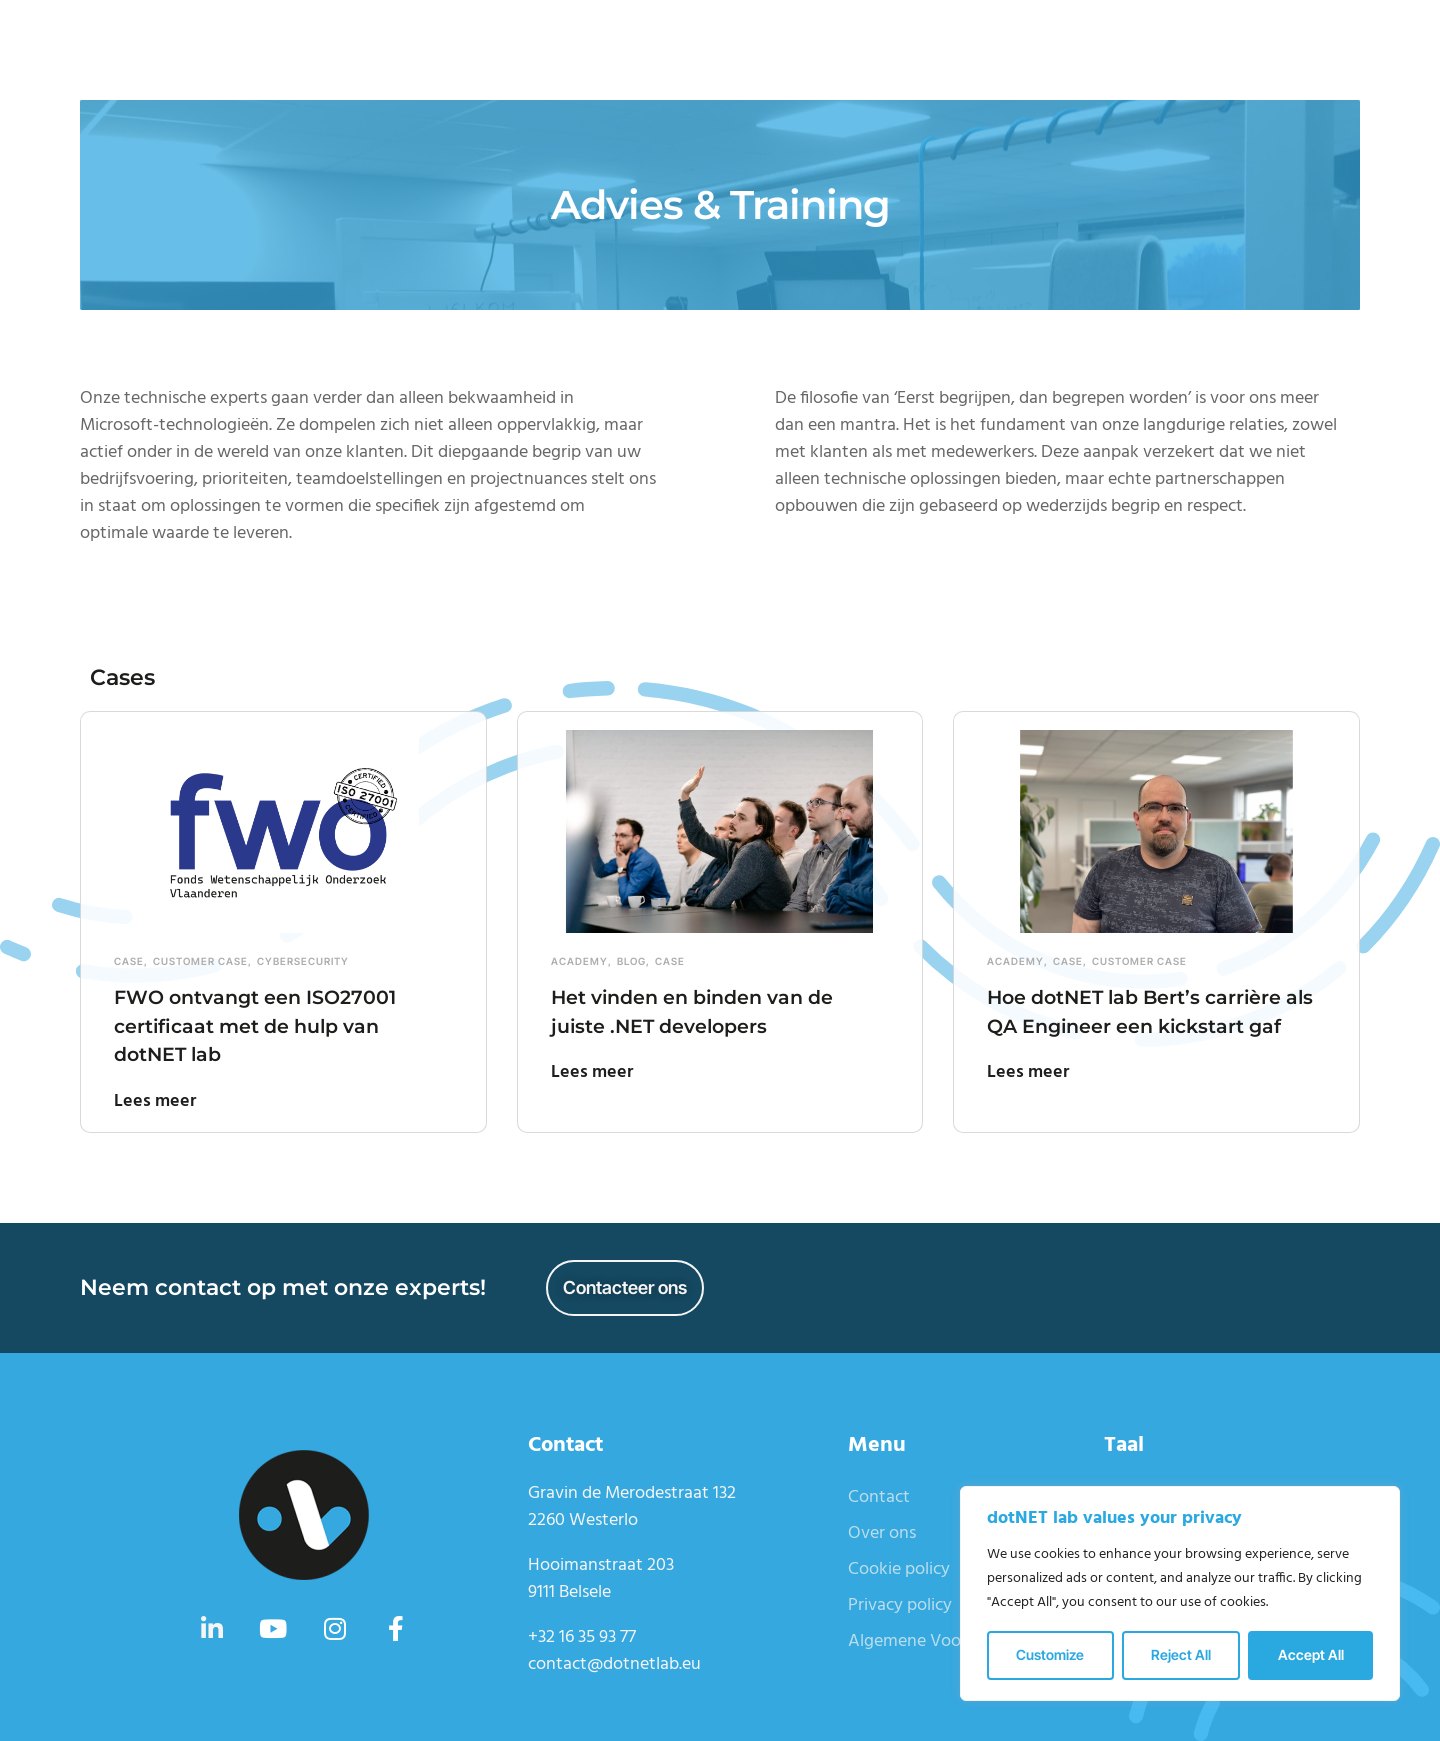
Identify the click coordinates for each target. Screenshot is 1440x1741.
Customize (1050, 1654)
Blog (631, 961)
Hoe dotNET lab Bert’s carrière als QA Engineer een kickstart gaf (1148, 1025)
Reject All (1181, 1654)
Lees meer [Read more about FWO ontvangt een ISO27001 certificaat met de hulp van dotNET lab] (155, 1101)
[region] (1180, 1593)
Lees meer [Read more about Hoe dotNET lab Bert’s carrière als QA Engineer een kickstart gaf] (1028, 1101)
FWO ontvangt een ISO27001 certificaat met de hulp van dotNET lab (277, 1025)
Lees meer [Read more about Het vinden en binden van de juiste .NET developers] (592, 1072)
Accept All (1311, 1654)
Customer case (200, 961)
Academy (579, 961)
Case (129, 961)
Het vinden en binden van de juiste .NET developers (715, 1011)
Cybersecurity (303, 961)
